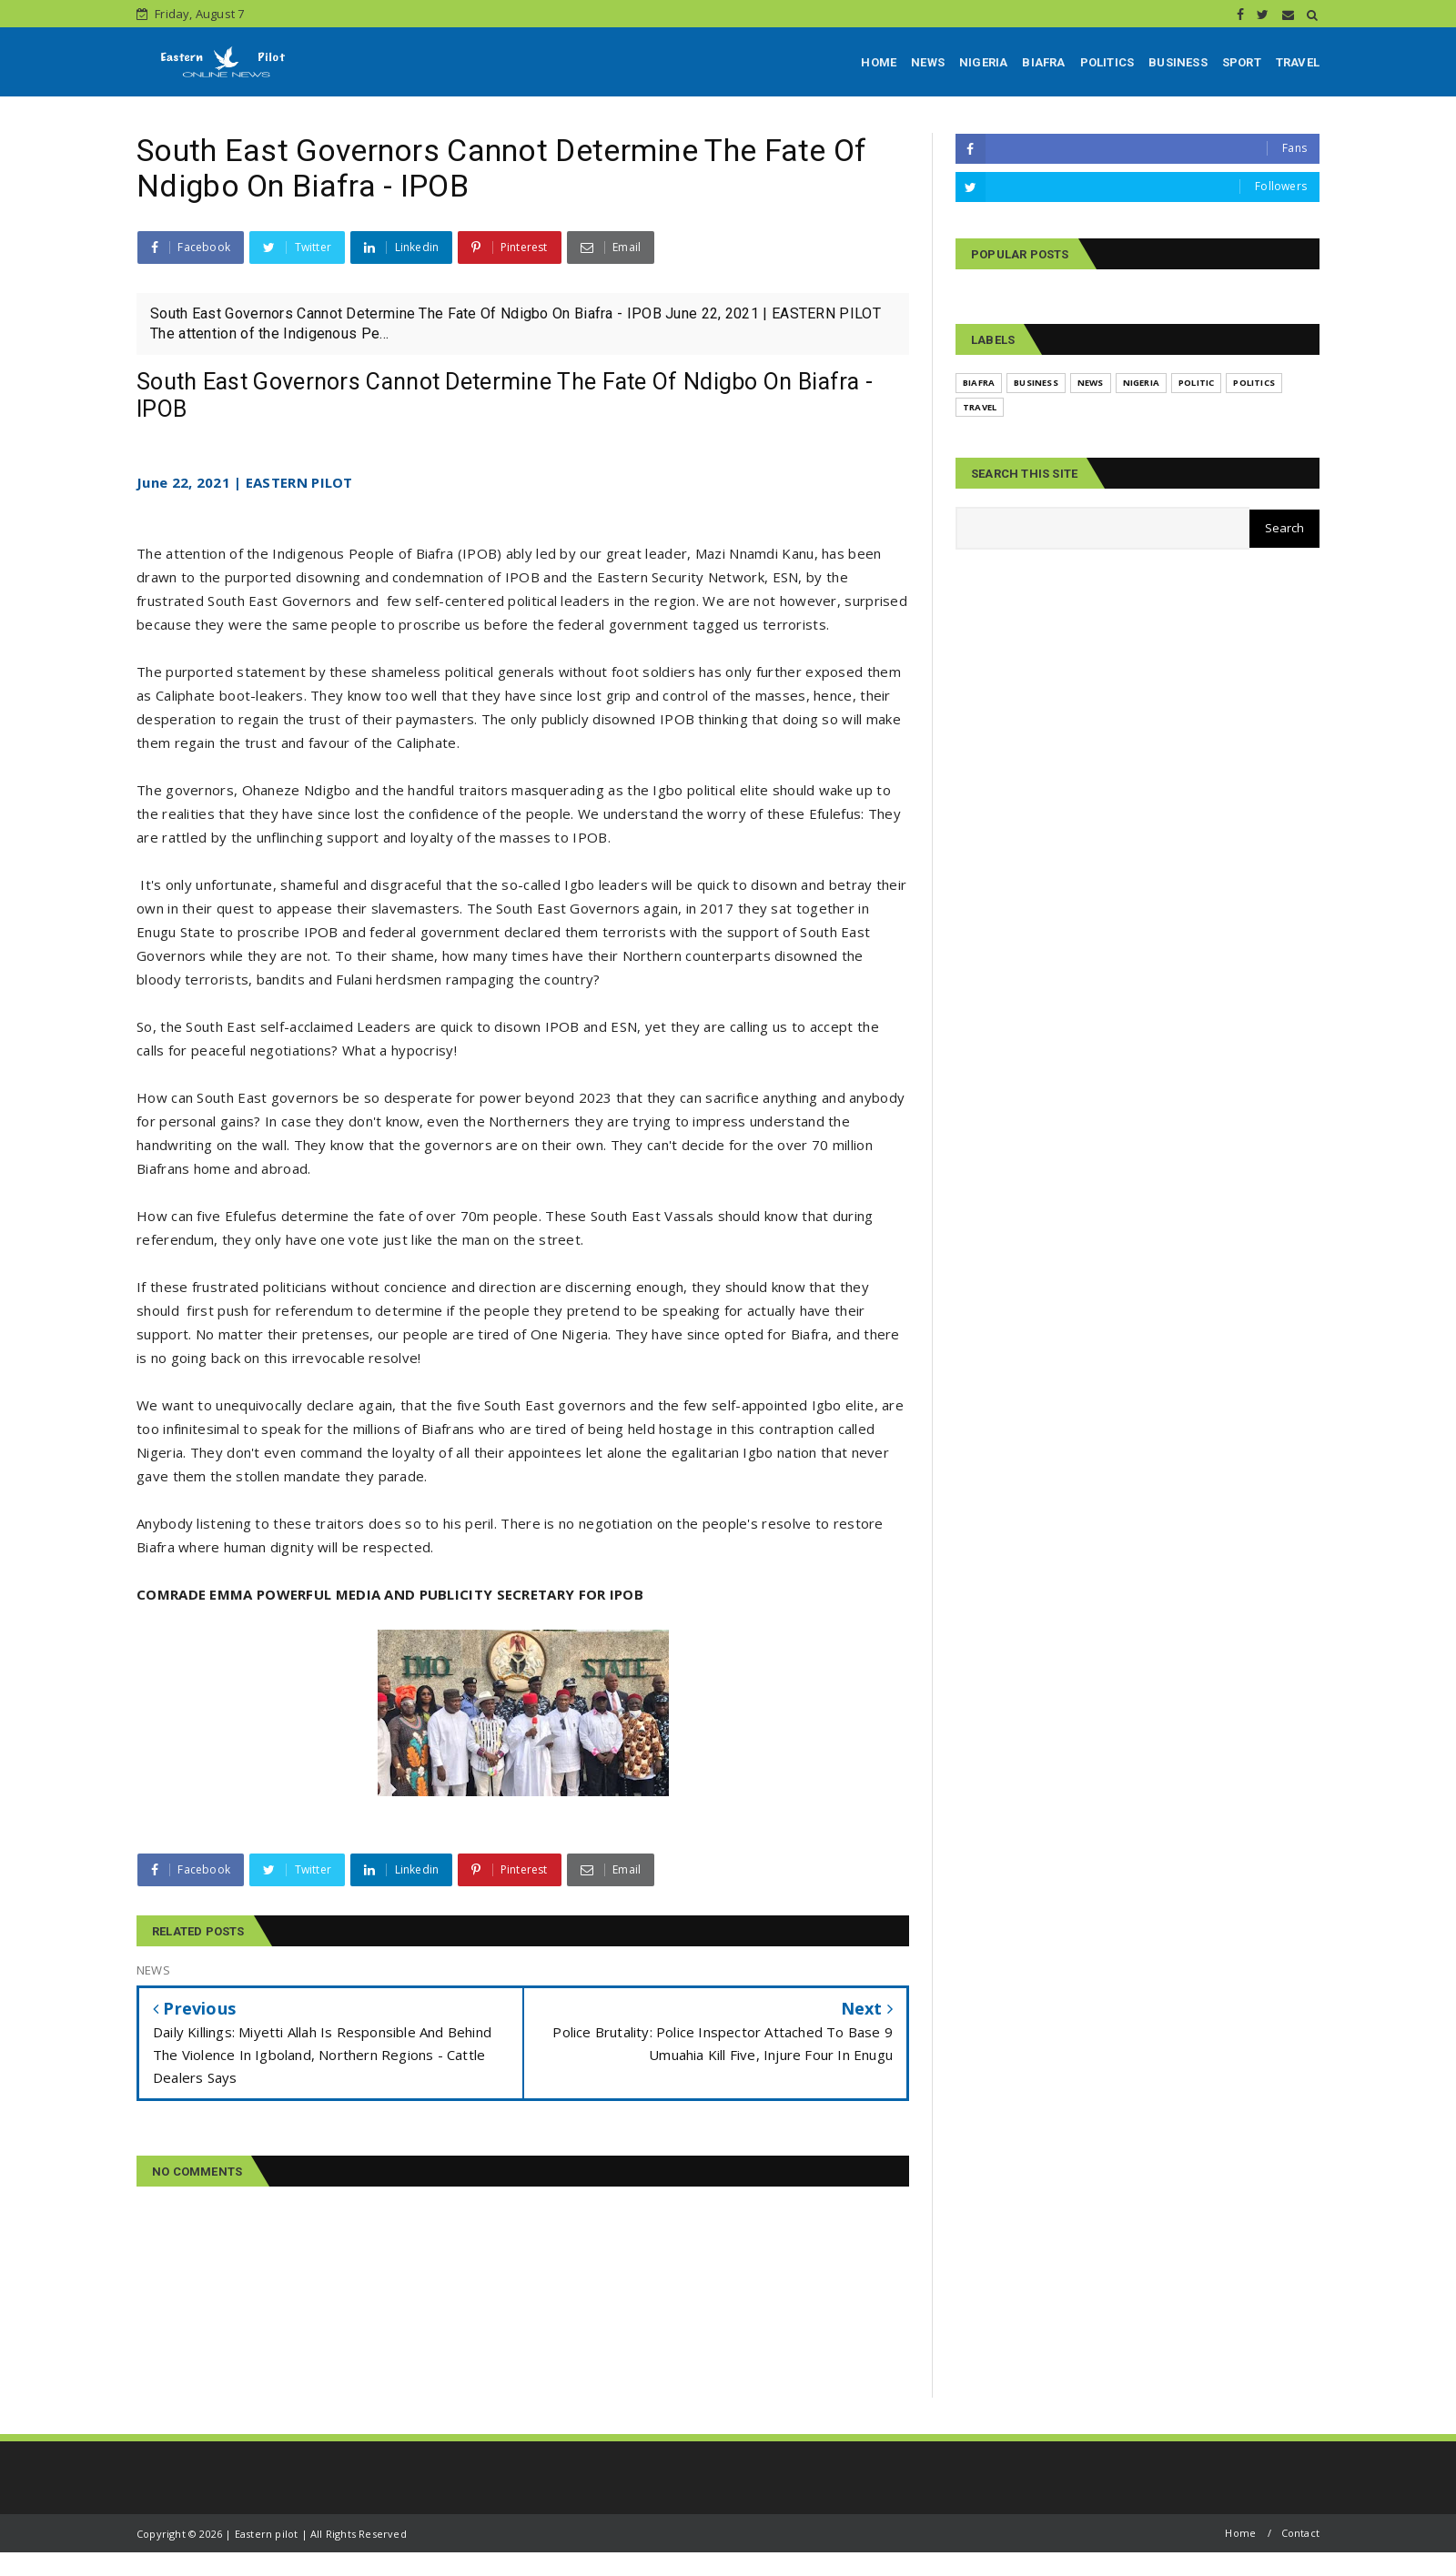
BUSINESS (1178, 62)
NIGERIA (983, 62)
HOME (878, 62)
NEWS (928, 62)
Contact (1300, 2533)
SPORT (1241, 62)
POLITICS (1107, 62)
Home (1240, 2533)
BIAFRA (1043, 62)
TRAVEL (1298, 62)
